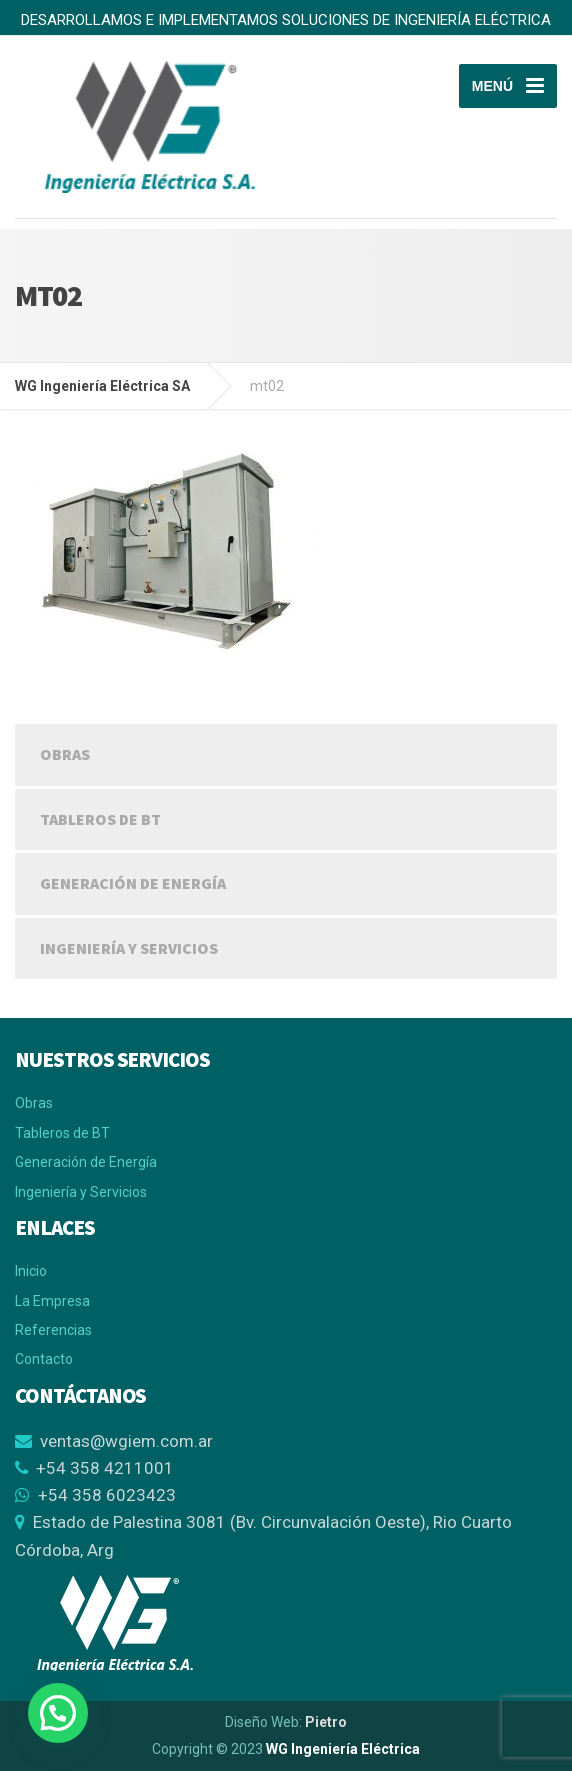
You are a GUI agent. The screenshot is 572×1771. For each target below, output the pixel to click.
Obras (65, 754)
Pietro (326, 1722)
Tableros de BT (100, 819)
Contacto (44, 1359)
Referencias (53, 1330)
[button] (58, 1713)
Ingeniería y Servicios (129, 948)
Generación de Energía (133, 883)
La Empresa (52, 1301)
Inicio (31, 1271)
